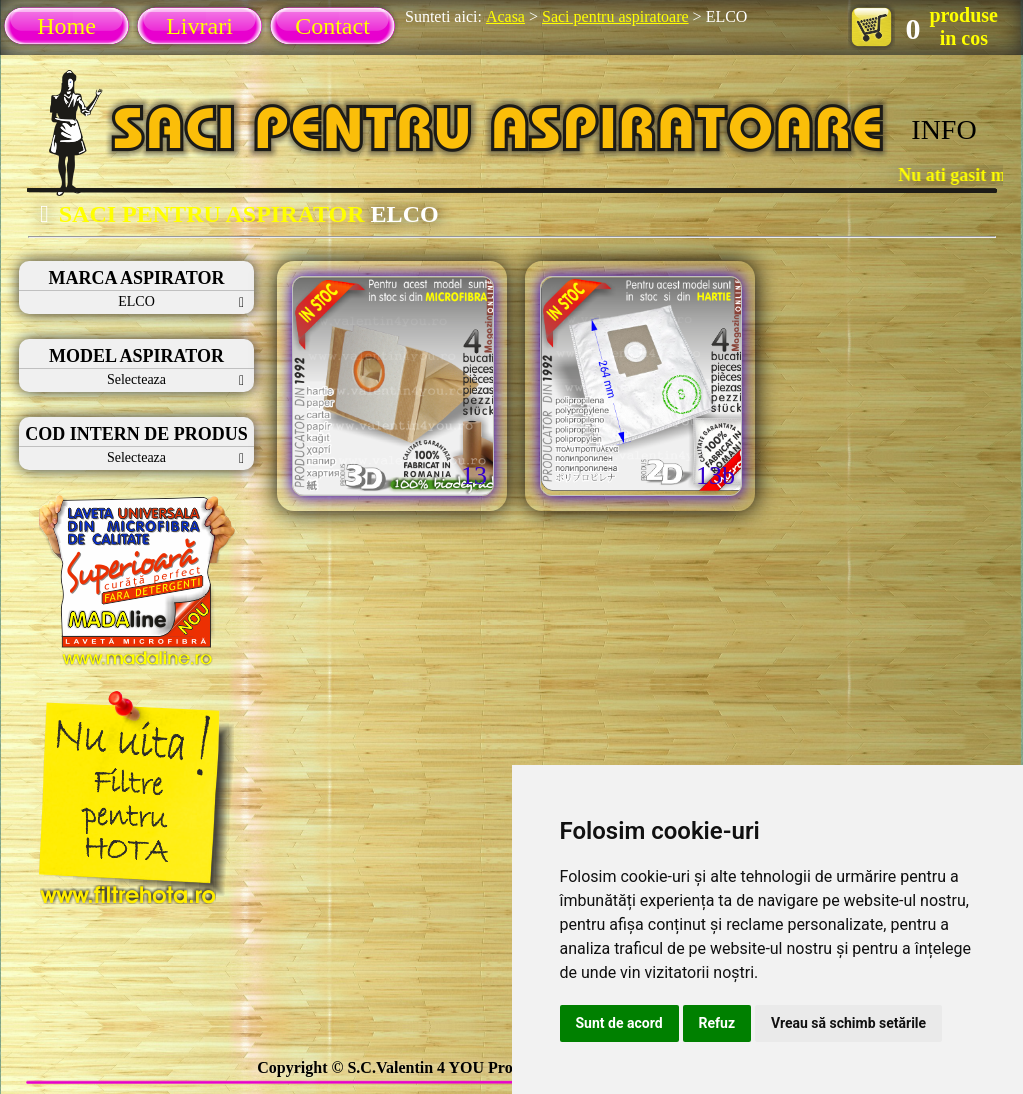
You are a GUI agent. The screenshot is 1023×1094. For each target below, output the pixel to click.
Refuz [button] (717, 1023)
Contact (332, 26)
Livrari (199, 26)
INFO (943, 129)
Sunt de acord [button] (619, 1023)
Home (66, 26)
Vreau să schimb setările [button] (848, 1023)
